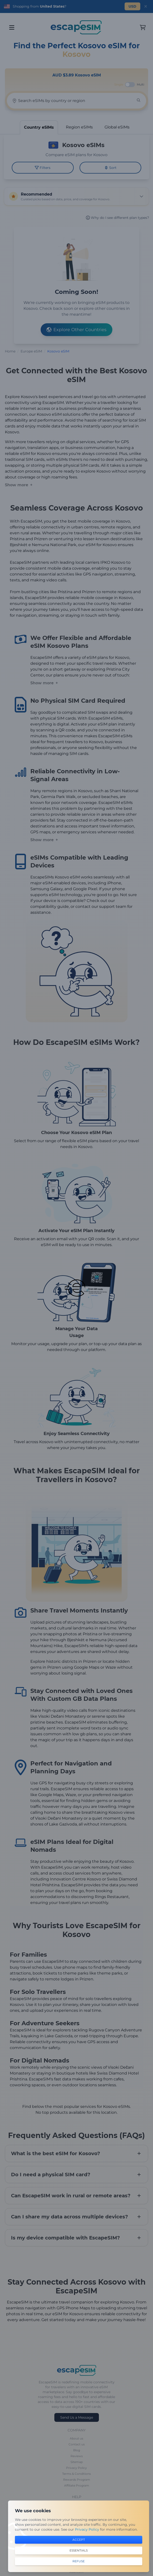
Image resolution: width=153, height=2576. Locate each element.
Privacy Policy (87, 2529)
